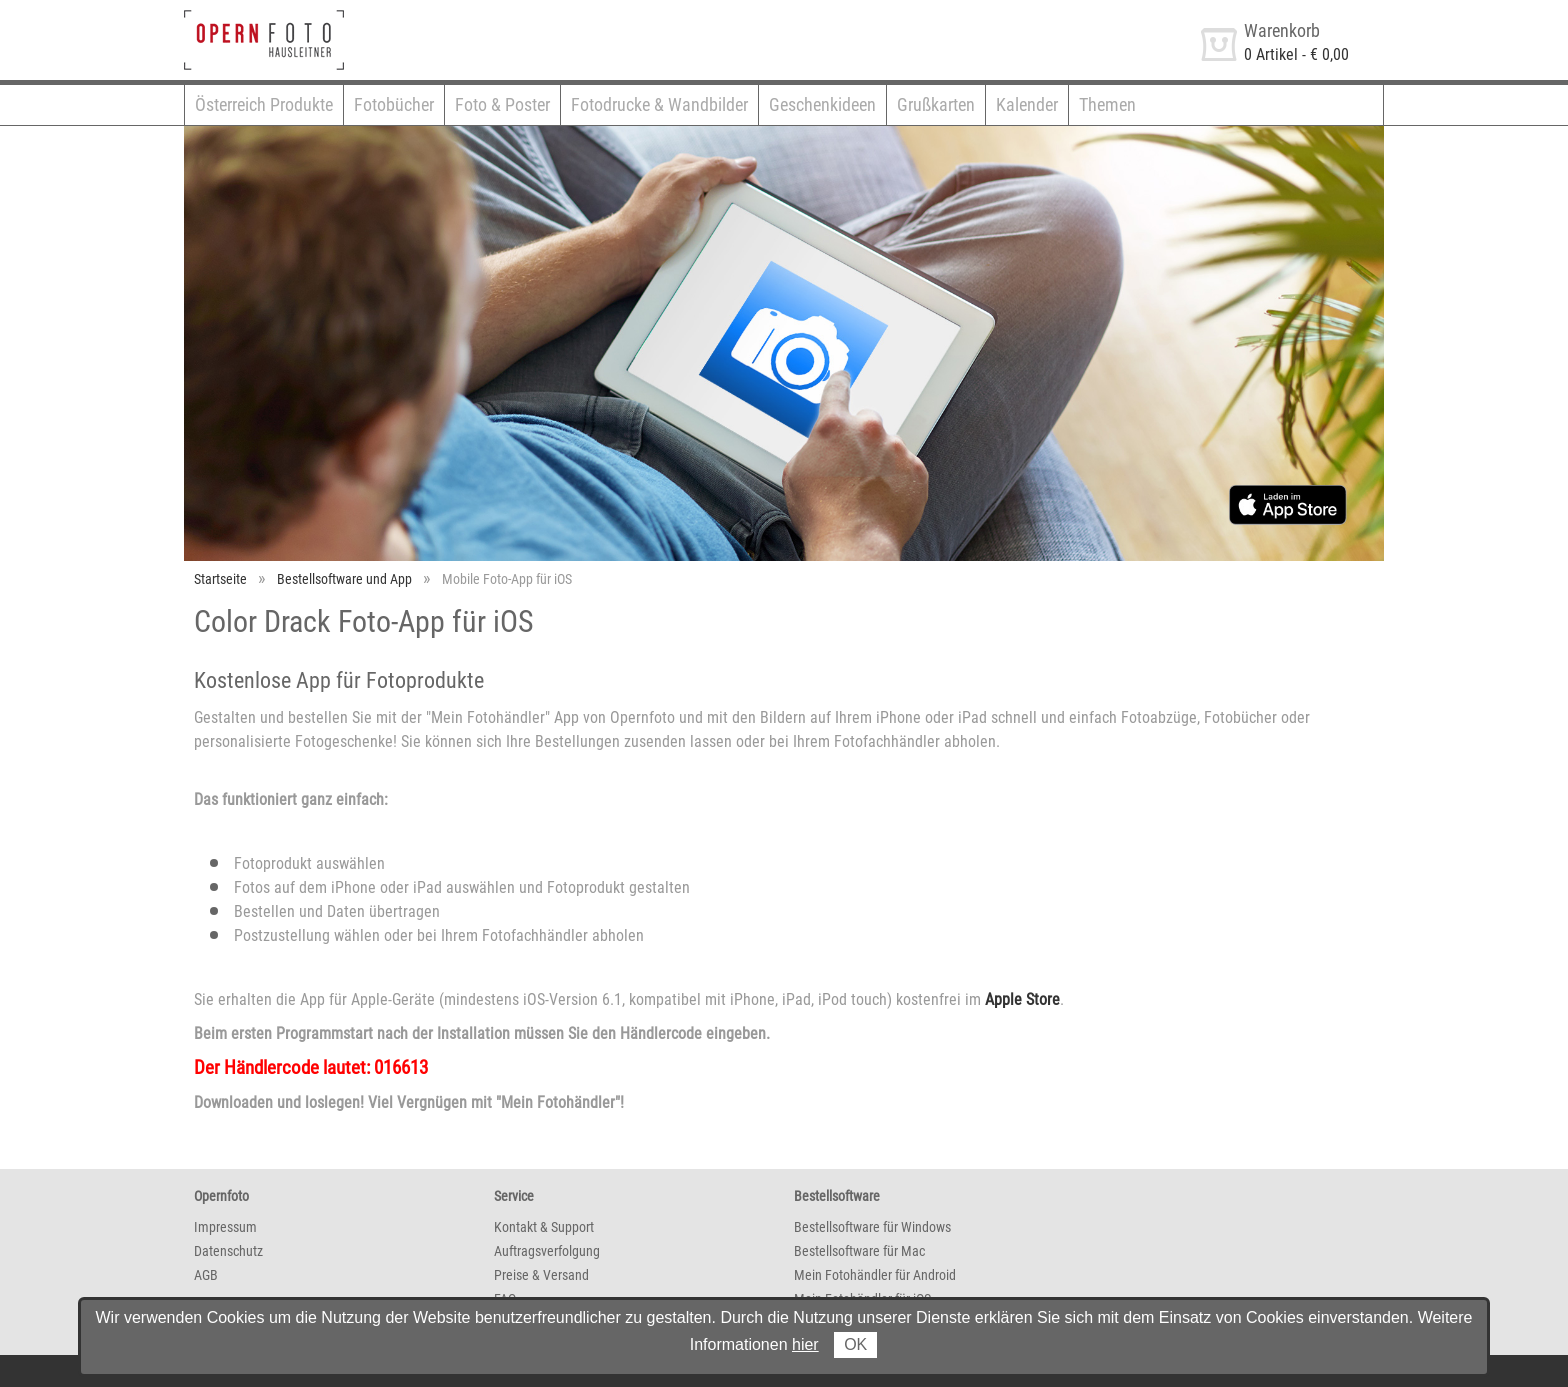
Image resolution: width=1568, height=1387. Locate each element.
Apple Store (1022, 999)
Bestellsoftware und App (344, 579)
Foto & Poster (502, 104)
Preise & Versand (541, 1275)
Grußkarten (936, 104)
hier (805, 1344)
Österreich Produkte (264, 104)
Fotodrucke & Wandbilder (659, 104)
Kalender (1027, 104)
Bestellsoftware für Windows (872, 1227)
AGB (206, 1275)
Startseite (220, 579)
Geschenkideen (822, 104)
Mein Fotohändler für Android (875, 1275)
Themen (1107, 104)
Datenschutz (228, 1251)
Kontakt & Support (544, 1227)
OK (855, 1344)
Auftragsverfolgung (547, 1251)
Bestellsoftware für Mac (859, 1251)
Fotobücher (394, 104)
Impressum (225, 1227)
